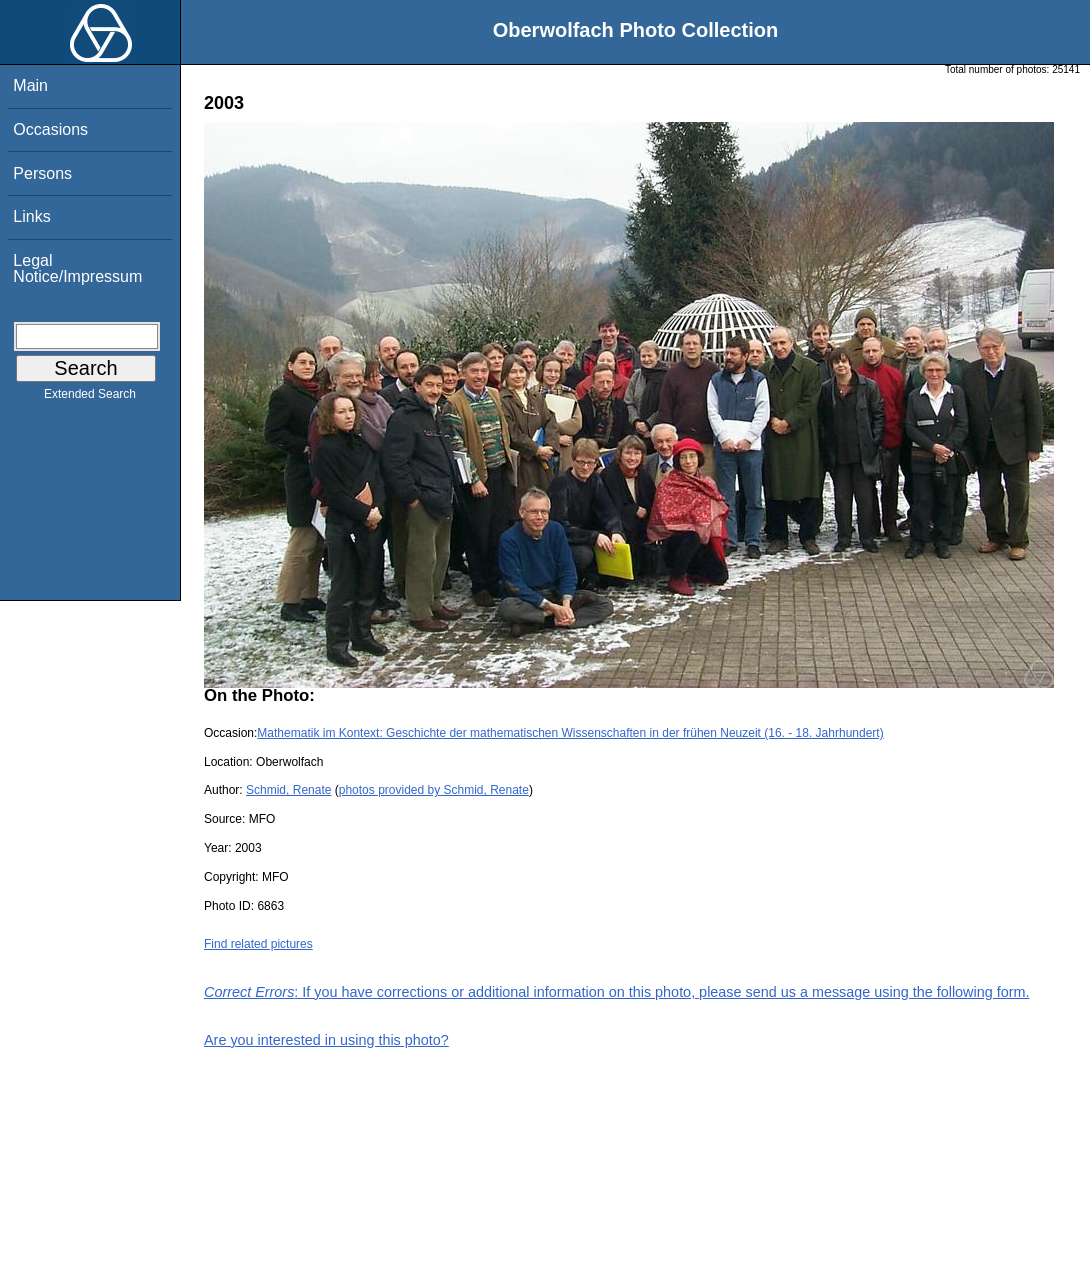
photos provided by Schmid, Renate (434, 790)
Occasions (50, 129)
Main (30, 85)
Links (31, 216)
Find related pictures (258, 944)
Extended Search (90, 398)
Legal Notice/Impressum (77, 268)
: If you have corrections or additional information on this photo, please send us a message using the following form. (617, 992)
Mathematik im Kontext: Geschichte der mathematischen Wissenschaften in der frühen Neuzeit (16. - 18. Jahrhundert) (570, 733)
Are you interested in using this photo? (326, 1040)
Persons (42, 173)
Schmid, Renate (288, 790)
